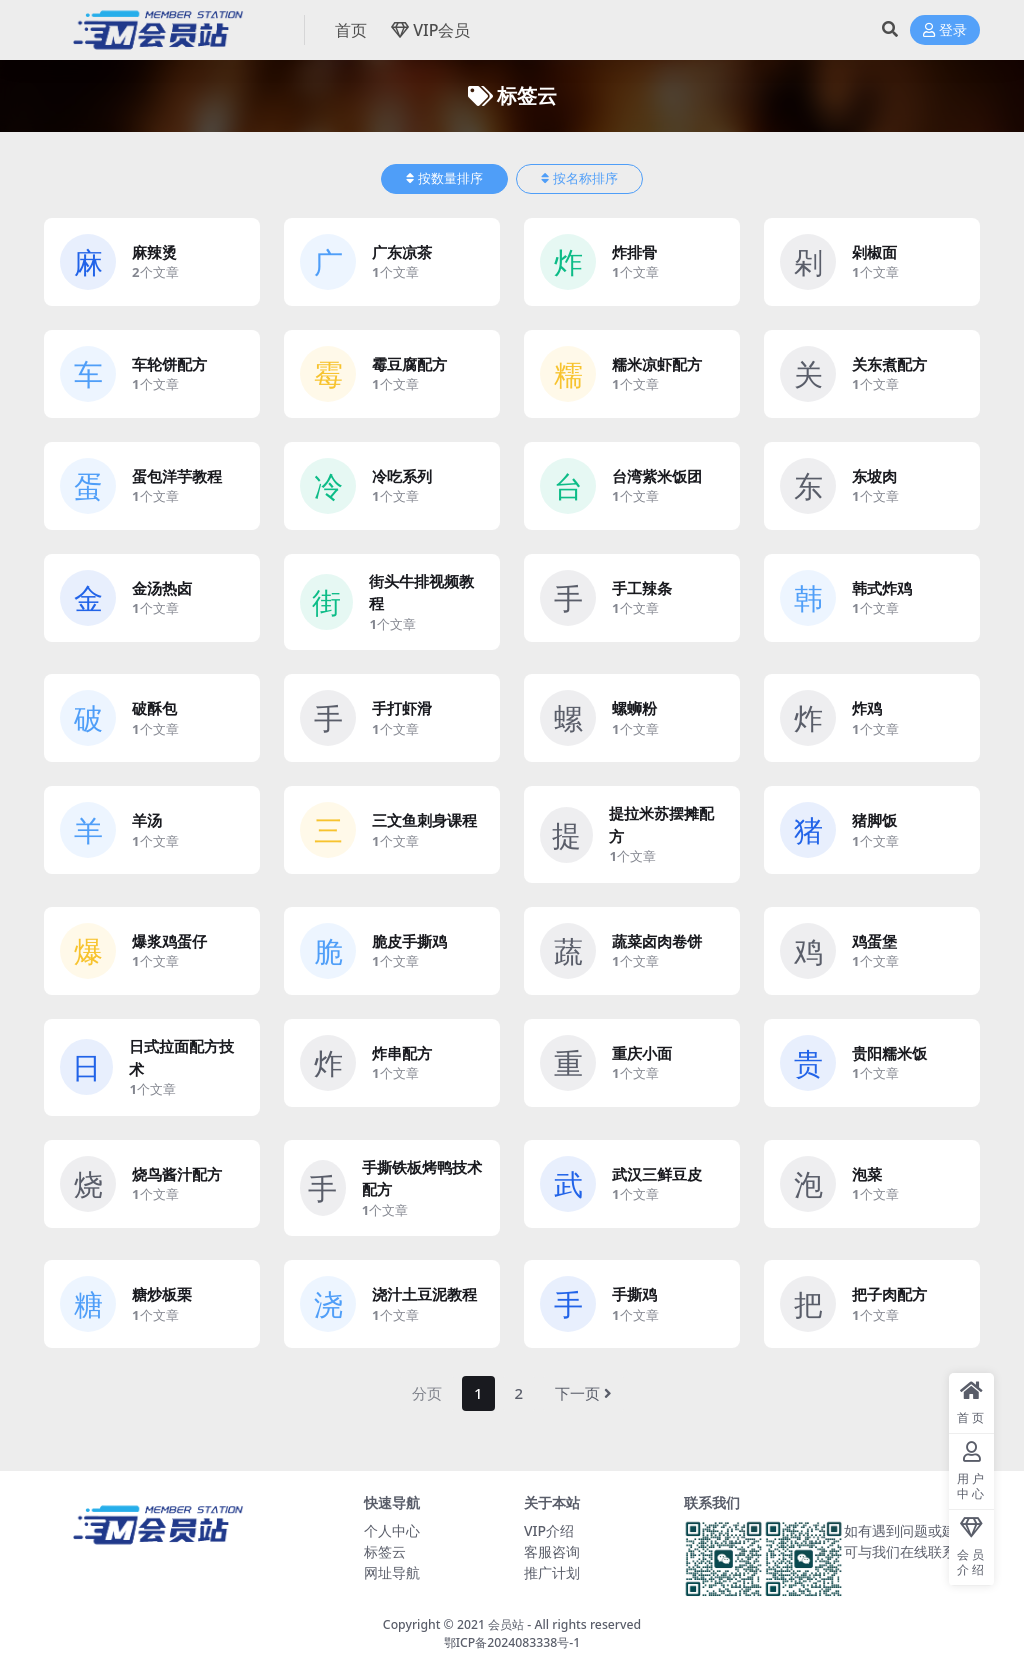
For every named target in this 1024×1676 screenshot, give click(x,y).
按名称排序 (579, 178)
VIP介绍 (549, 1530)
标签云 (385, 1551)
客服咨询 (552, 1551)
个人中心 (392, 1530)
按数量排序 (444, 178)
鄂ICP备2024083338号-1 (512, 1642)
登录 (945, 30)
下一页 (583, 1393)
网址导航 (392, 1572)
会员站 (506, 1624)
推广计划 (552, 1572)
